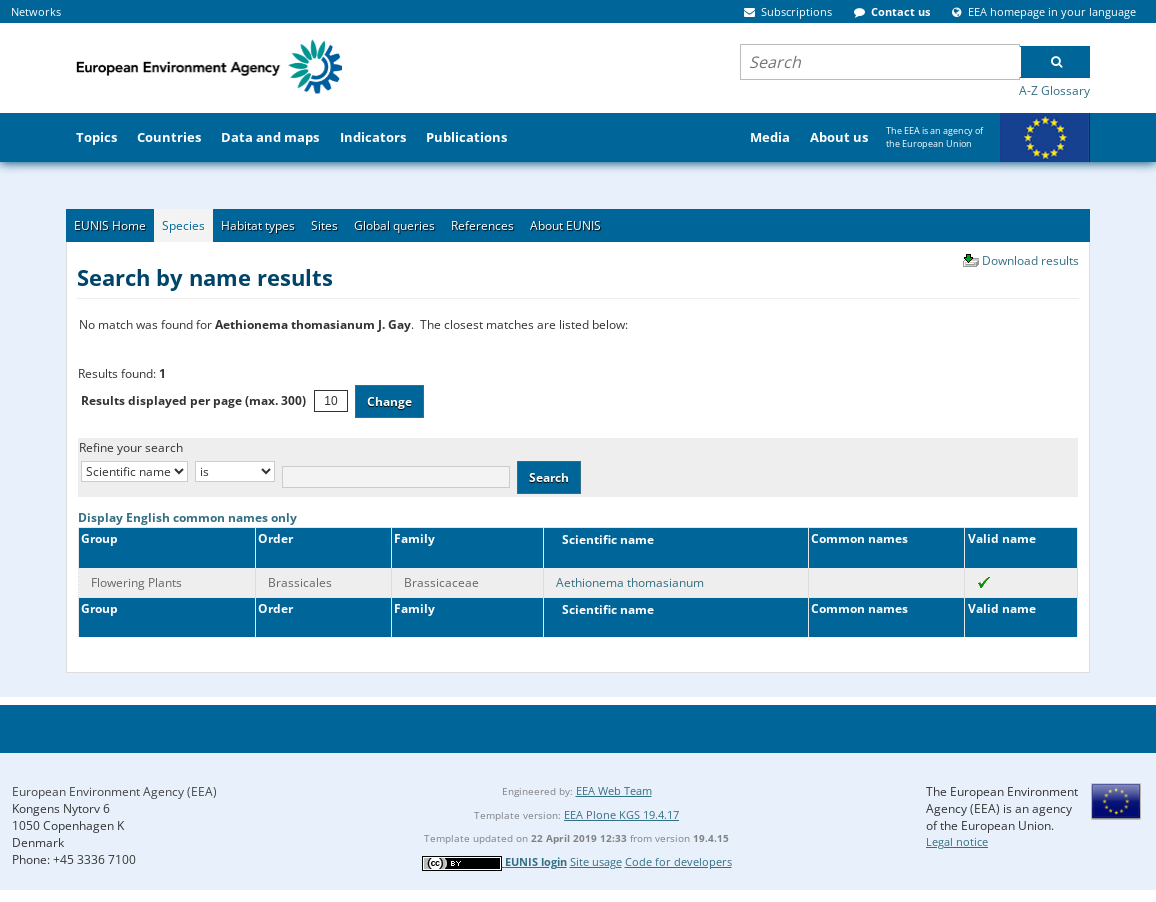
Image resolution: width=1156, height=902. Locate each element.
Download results (1030, 260)
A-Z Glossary (1054, 90)
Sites (324, 225)
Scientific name (603, 539)
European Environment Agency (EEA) (114, 791)
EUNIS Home (110, 225)
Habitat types (258, 225)
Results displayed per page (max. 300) (193, 400)
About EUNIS (565, 225)
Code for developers (678, 861)
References (482, 225)
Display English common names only (187, 517)
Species (183, 225)
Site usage (596, 861)
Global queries (394, 225)
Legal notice (957, 841)
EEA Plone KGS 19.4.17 (621, 814)
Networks (36, 11)
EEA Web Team (614, 790)
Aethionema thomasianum (630, 582)
